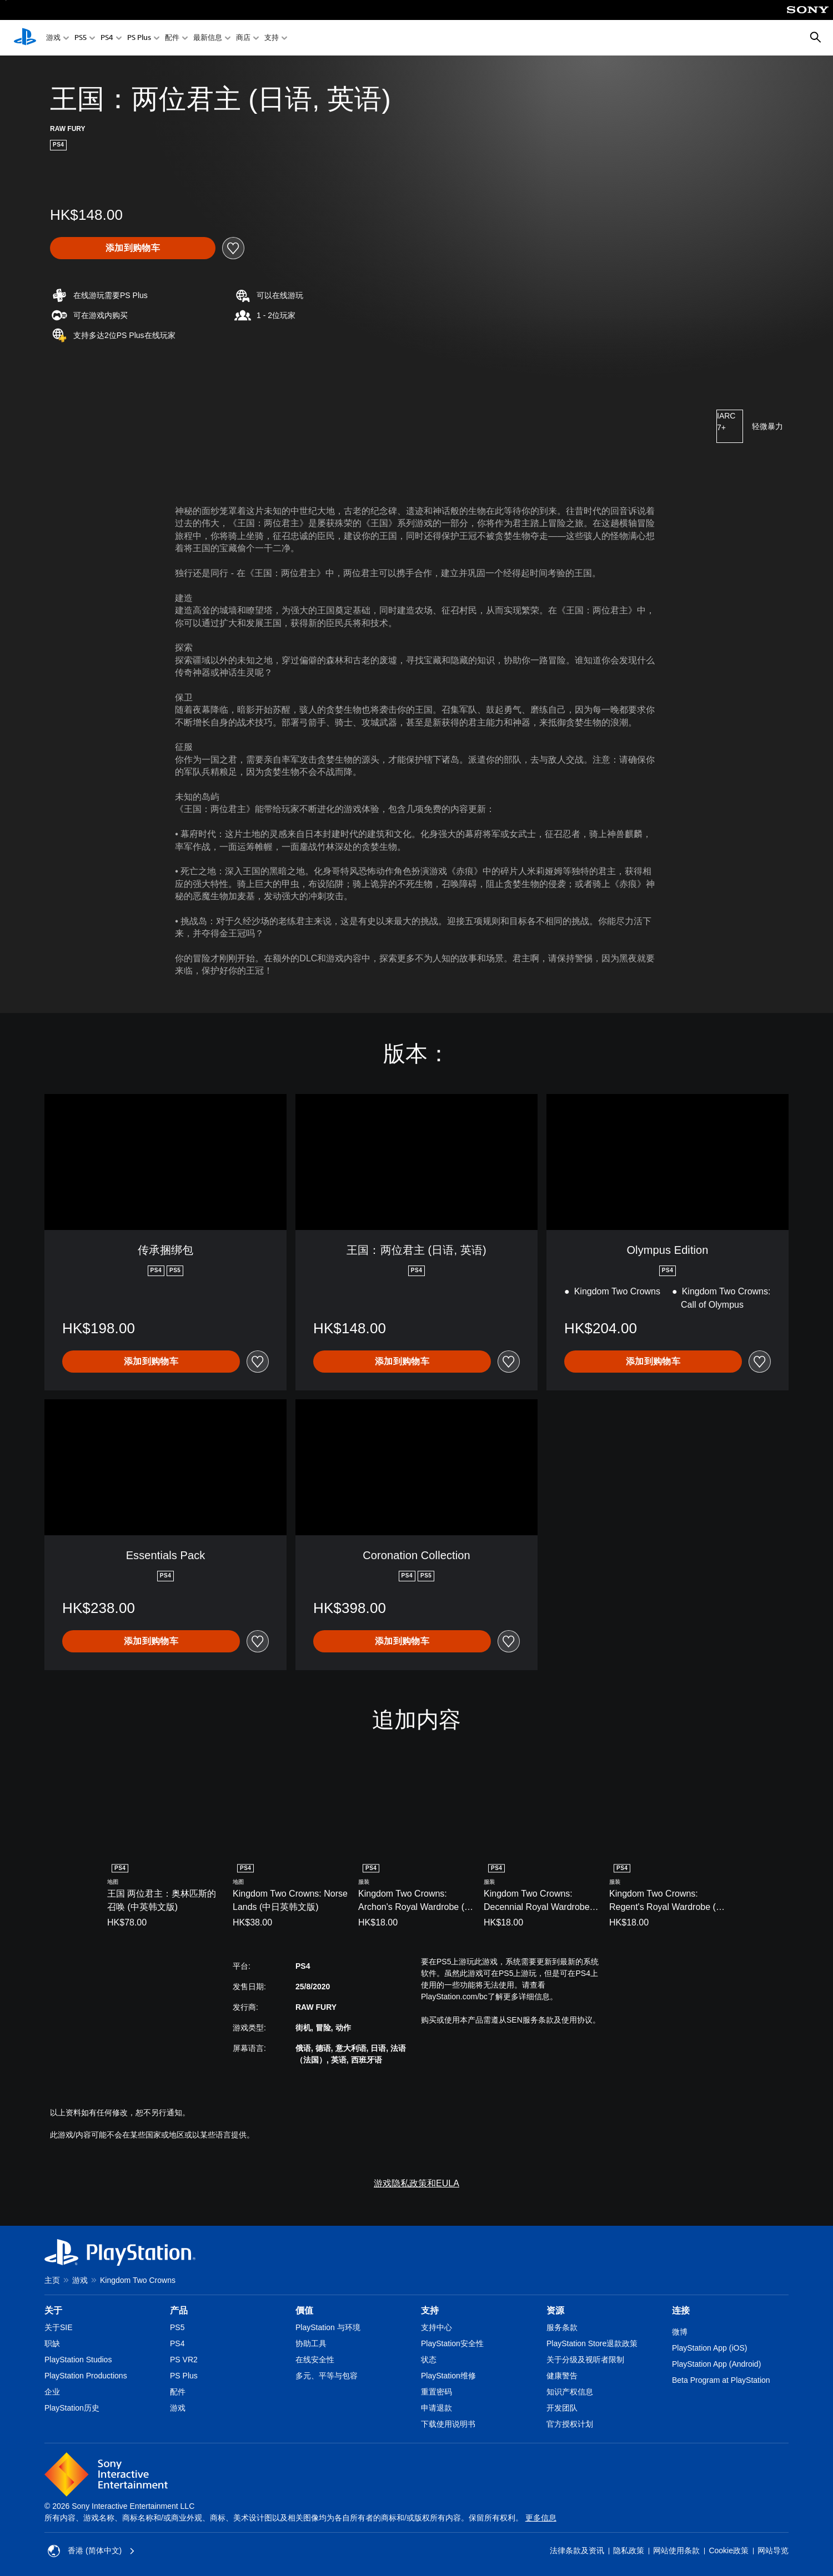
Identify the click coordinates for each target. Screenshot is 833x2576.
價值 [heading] (304, 2310)
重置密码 (436, 2391)
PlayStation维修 (448, 2375)
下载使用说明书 (448, 2423)
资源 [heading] (555, 2310)
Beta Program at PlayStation (721, 2380)
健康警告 (562, 2375)
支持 (271, 38)
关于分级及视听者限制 (585, 2359)
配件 (172, 38)
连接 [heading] (681, 2310)
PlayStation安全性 (452, 2343)
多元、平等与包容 (326, 2375)
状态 (428, 2359)
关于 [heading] (53, 2310)
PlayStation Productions (85, 2375)
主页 (52, 2280)
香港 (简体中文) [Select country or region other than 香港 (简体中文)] (91, 2551)
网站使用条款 (676, 2550)
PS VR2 (184, 2359)
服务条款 (562, 2327)
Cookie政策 (729, 2550)
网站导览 (773, 2550)
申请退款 (436, 2407)
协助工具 (311, 2343)
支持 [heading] (430, 2310)
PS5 (80, 38)
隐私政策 (628, 2550)
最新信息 (207, 38)
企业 (52, 2391)
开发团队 (562, 2407)
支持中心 (436, 2327)
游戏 (53, 38)
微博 (680, 2331)
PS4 (107, 38)
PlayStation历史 (71, 2407)
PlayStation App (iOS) (709, 2347)
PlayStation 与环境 (327, 2327)
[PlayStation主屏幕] (25, 38)
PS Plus (139, 38)
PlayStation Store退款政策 (592, 2343)
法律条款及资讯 (577, 2550)
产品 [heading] (179, 2310)
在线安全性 (314, 2359)
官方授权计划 (569, 2423)
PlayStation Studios (78, 2359)
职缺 (52, 2343)
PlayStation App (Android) (716, 2364)
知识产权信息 (569, 2391)
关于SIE (58, 2327)
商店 (243, 38)
